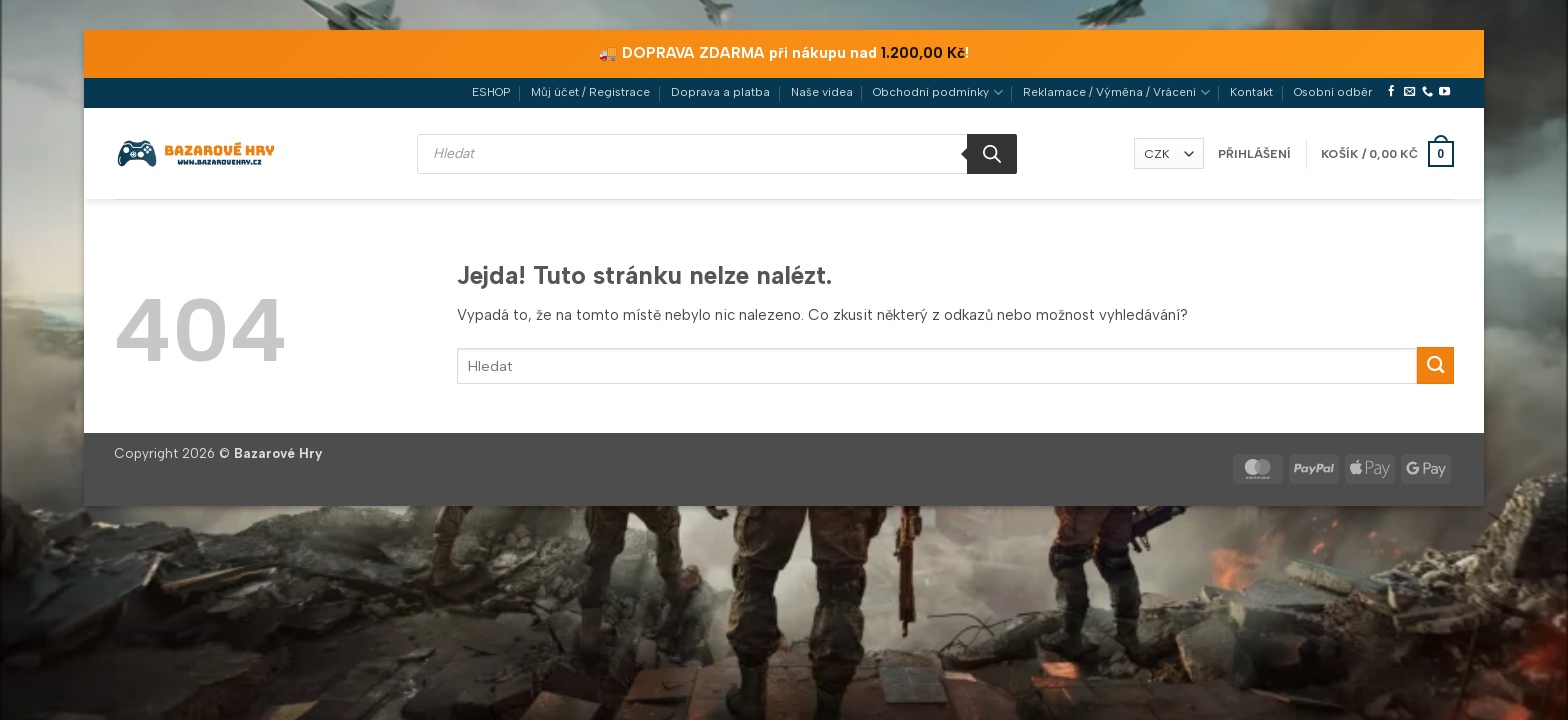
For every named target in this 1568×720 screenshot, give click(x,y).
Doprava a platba (720, 92)
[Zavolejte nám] (1427, 92)
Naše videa (822, 92)
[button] (1254, 154)
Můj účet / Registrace (590, 92)
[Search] (992, 154)
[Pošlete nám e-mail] (1409, 92)
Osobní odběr (1333, 92)
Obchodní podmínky (937, 92)
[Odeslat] (1435, 365)
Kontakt (1251, 92)
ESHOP (491, 92)
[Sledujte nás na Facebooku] (1391, 92)
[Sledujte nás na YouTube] (1444, 92)
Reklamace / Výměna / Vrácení (1116, 92)
